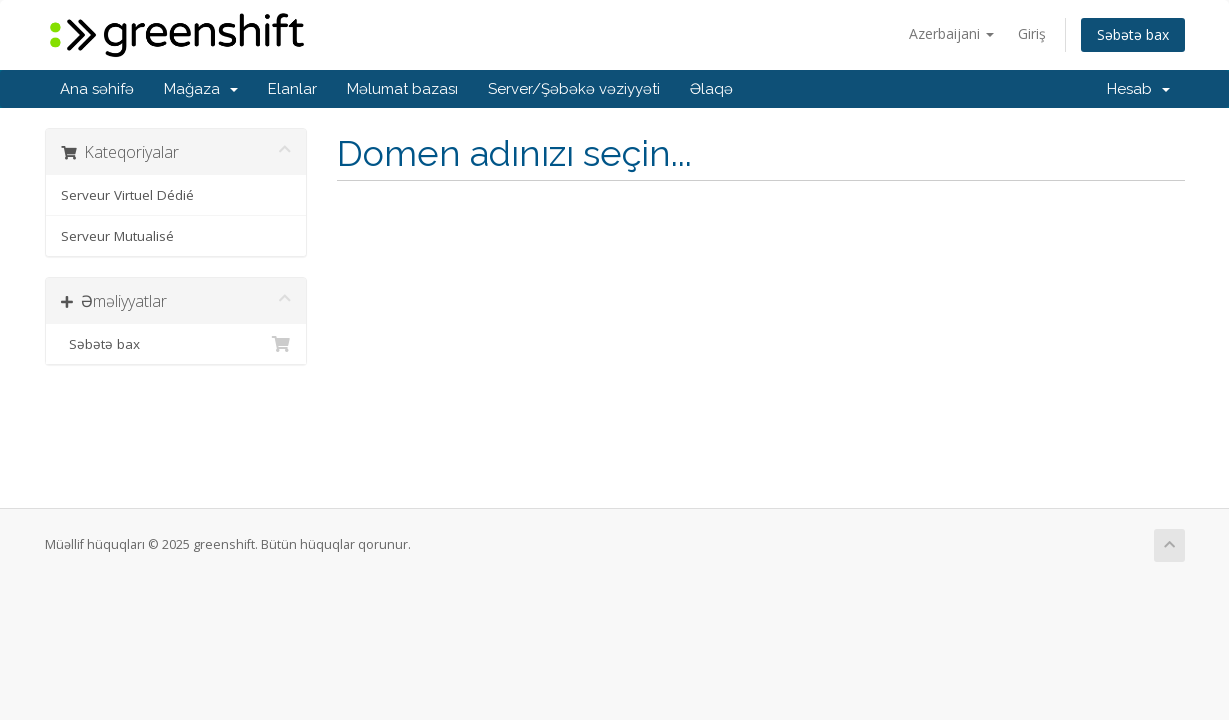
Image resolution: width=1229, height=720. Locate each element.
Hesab (1138, 89)
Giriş (1032, 33)
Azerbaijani (951, 33)
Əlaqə (711, 89)
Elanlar (292, 89)
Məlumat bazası (402, 89)
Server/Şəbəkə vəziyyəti (574, 89)
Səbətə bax (1133, 34)
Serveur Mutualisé (117, 236)
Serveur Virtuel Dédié (127, 195)
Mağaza (201, 89)
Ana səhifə (97, 89)
